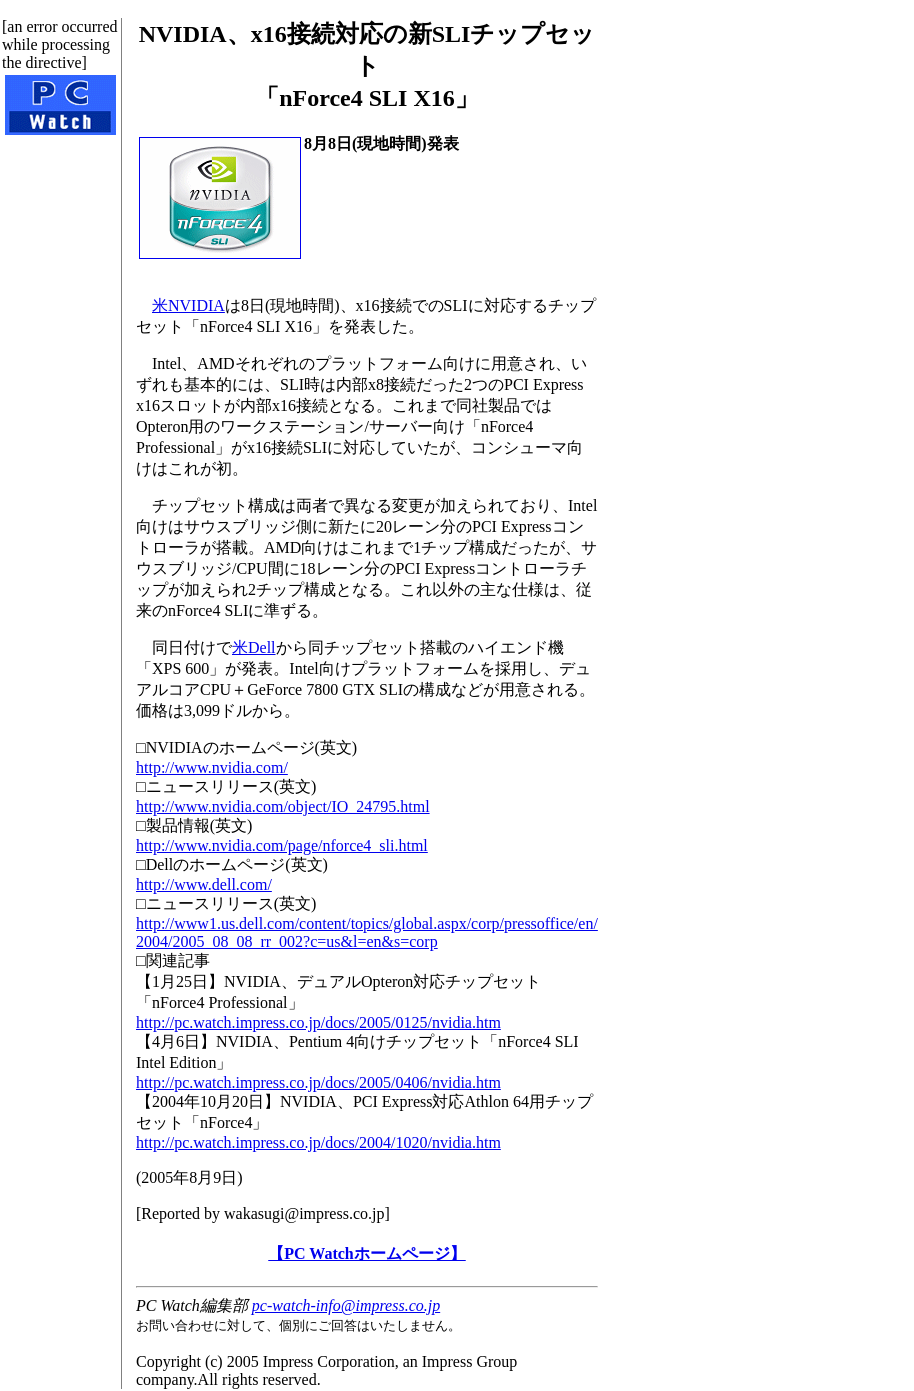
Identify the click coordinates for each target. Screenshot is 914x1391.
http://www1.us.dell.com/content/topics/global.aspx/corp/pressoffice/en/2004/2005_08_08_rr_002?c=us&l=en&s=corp (367, 932)
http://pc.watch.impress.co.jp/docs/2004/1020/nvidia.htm (318, 1142)
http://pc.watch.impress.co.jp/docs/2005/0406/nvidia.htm (318, 1082)
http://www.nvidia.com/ (212, 767)
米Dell (254, 647)
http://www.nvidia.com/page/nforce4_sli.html (282, 845)
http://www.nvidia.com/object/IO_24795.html (283, 806)
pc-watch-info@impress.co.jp (346, 1305)
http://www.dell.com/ (204, 884)
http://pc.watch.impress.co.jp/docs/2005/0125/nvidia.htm (318, 1022)
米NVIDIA (188, 305)
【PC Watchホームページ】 (366, 1253)
